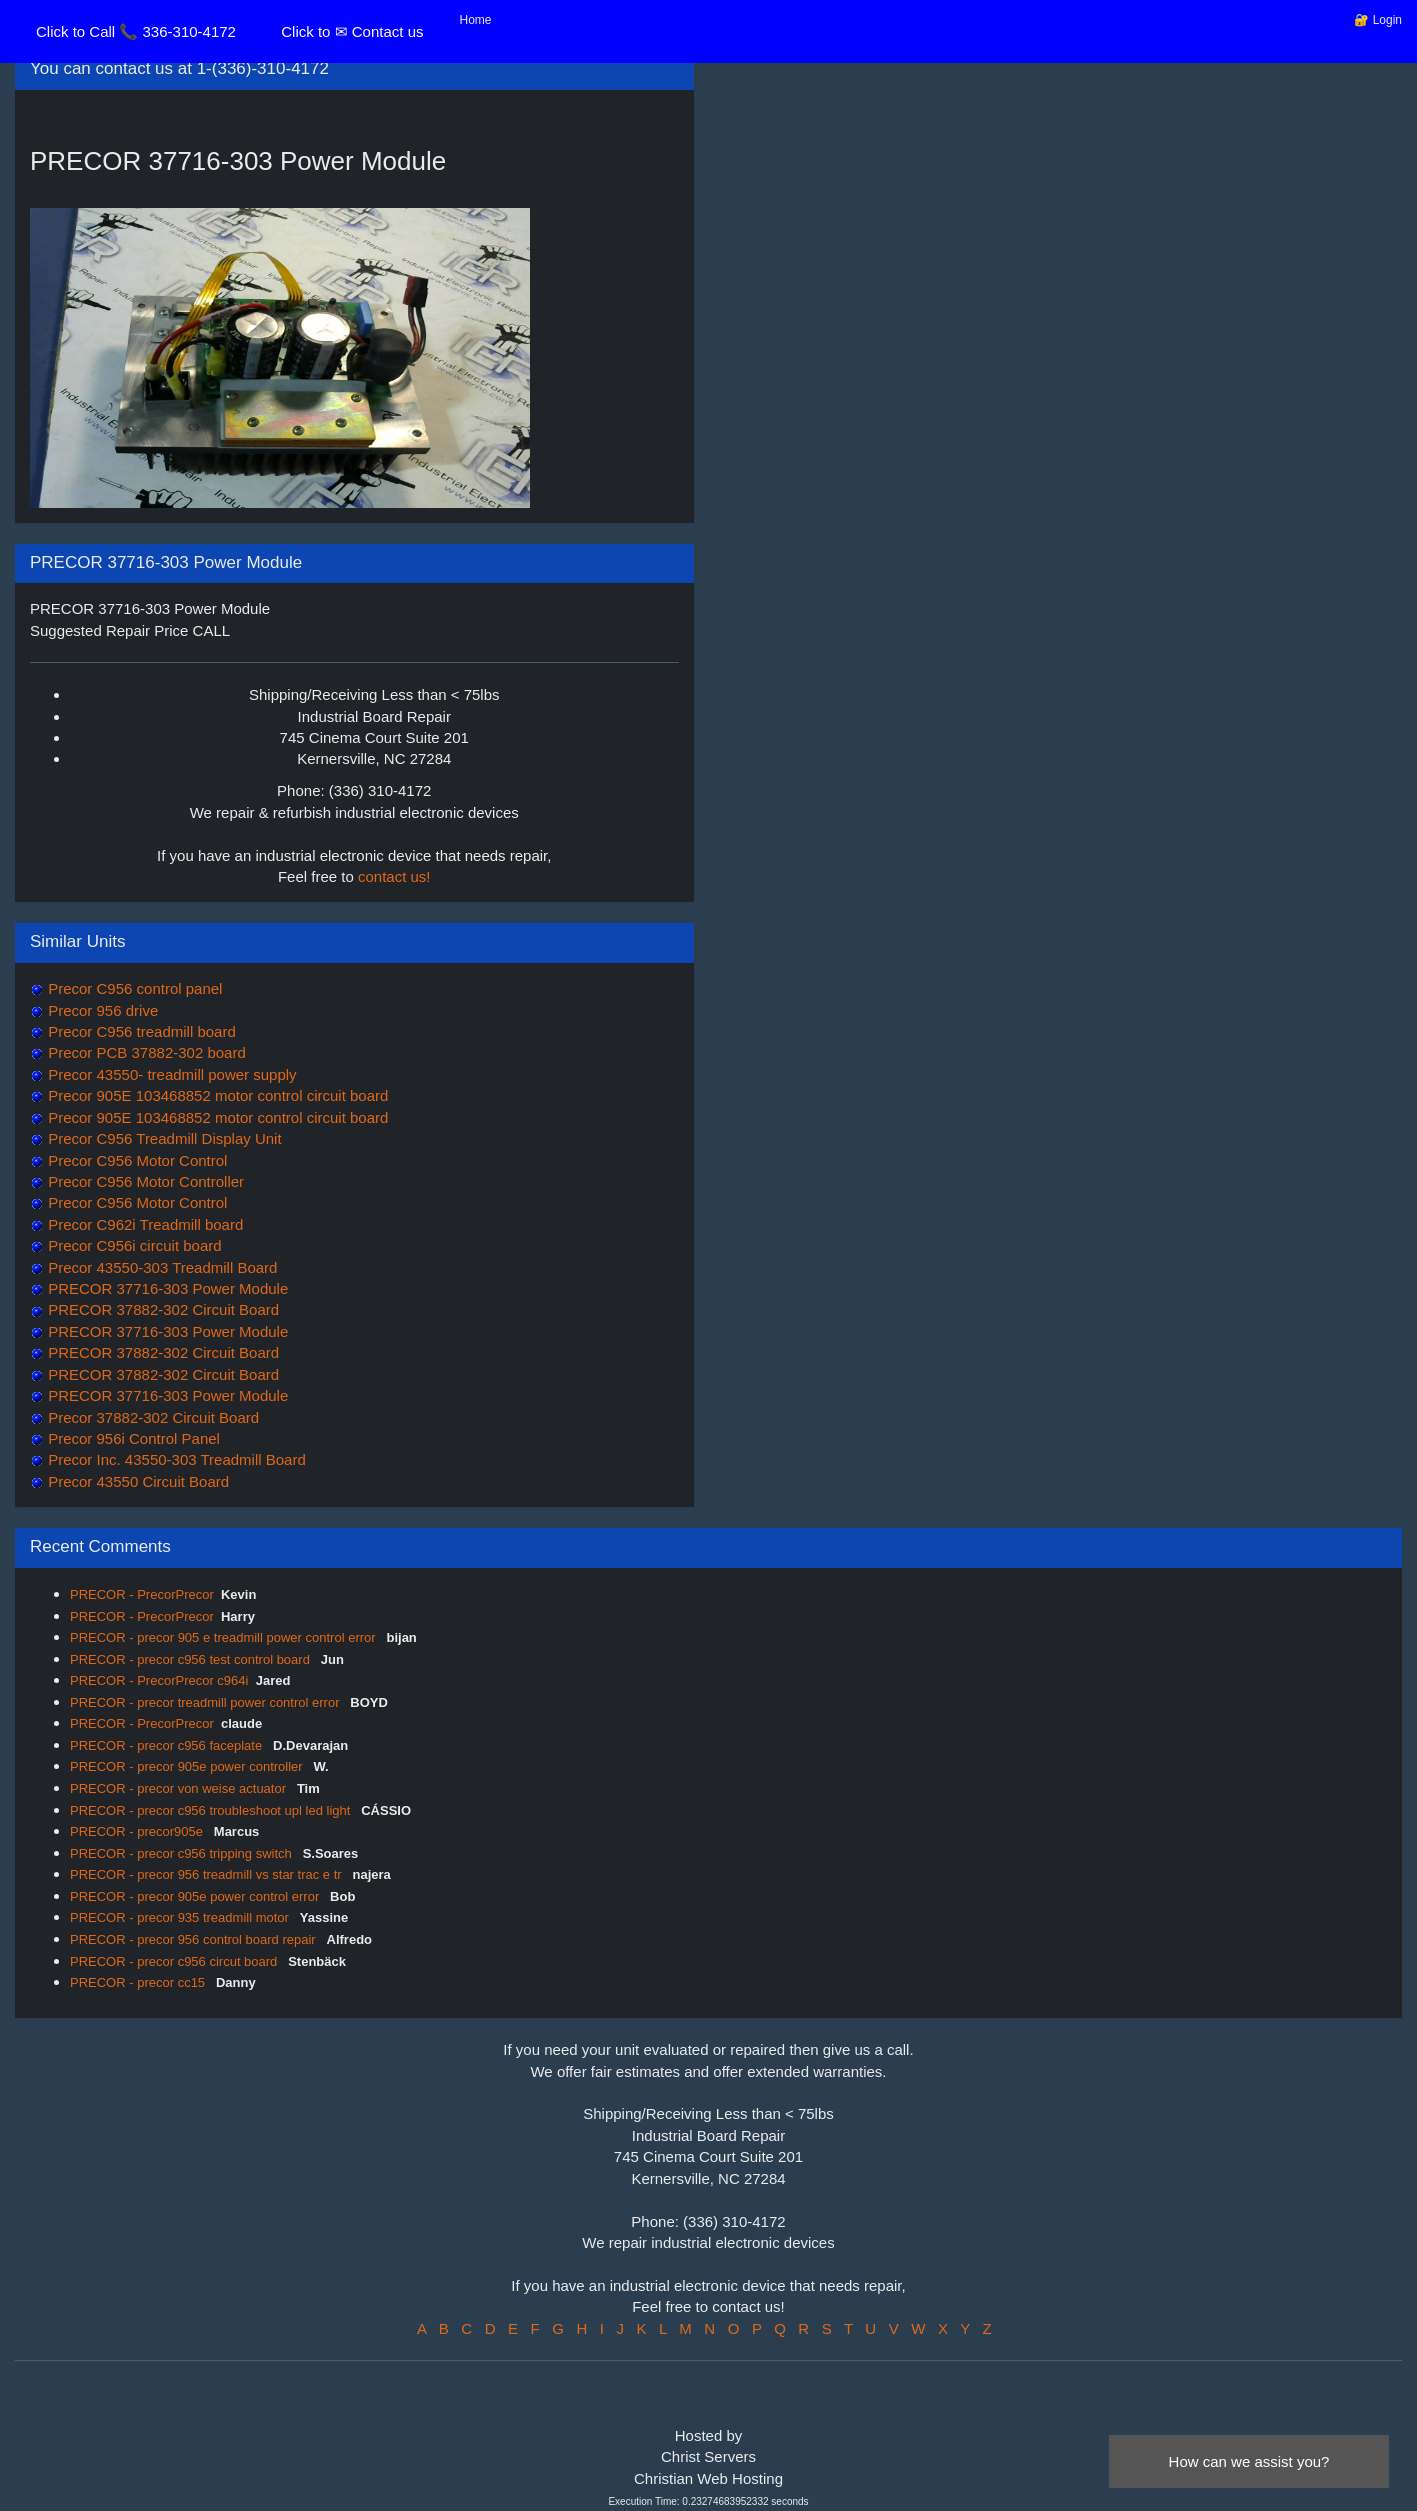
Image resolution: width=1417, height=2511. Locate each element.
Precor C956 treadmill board (140, 1031)
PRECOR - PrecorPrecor (142, 1594)
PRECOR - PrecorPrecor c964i (159, 1680)
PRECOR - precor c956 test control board (192, 1659)
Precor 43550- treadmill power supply (170, 1074)
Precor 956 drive (101, 1010)
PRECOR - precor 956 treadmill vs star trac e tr (207, 1874)
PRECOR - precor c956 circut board (175, 1961)
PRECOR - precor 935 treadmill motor (181, 1917)
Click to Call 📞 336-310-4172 (136, 31)
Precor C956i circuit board (133, 1245)
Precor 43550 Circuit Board (136, 1481)
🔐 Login (1378, 20)
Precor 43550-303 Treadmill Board (160, 1267)
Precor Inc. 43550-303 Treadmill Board (175, 1459)
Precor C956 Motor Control (135, 1160)
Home (476, 20)
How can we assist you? (1249, 2461)
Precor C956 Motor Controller (144, 1181)
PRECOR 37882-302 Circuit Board (161, 1309)
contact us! (394, 876)
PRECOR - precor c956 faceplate (168, 1745)
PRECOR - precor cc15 (139, 1982)
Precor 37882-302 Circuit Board (151, 1417)
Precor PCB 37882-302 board (145, 1052)
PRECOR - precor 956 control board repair (194, 1939)
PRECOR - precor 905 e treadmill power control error (224, 1637)
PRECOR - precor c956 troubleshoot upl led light (212, 1810)
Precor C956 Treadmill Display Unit (163, 1138)
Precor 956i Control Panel (132, 1438)
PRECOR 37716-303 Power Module (166, 1288)
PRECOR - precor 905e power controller (188, 1766)
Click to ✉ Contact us (352, 31)
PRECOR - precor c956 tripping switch (182, 1853)
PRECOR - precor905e (138, 1831)
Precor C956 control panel (133, 988)
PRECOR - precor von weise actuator (180, 1788)
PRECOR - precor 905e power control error (196, 1896)
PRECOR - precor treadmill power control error (206, 1702)
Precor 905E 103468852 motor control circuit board (216, 1095)
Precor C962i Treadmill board (143, 1224)
